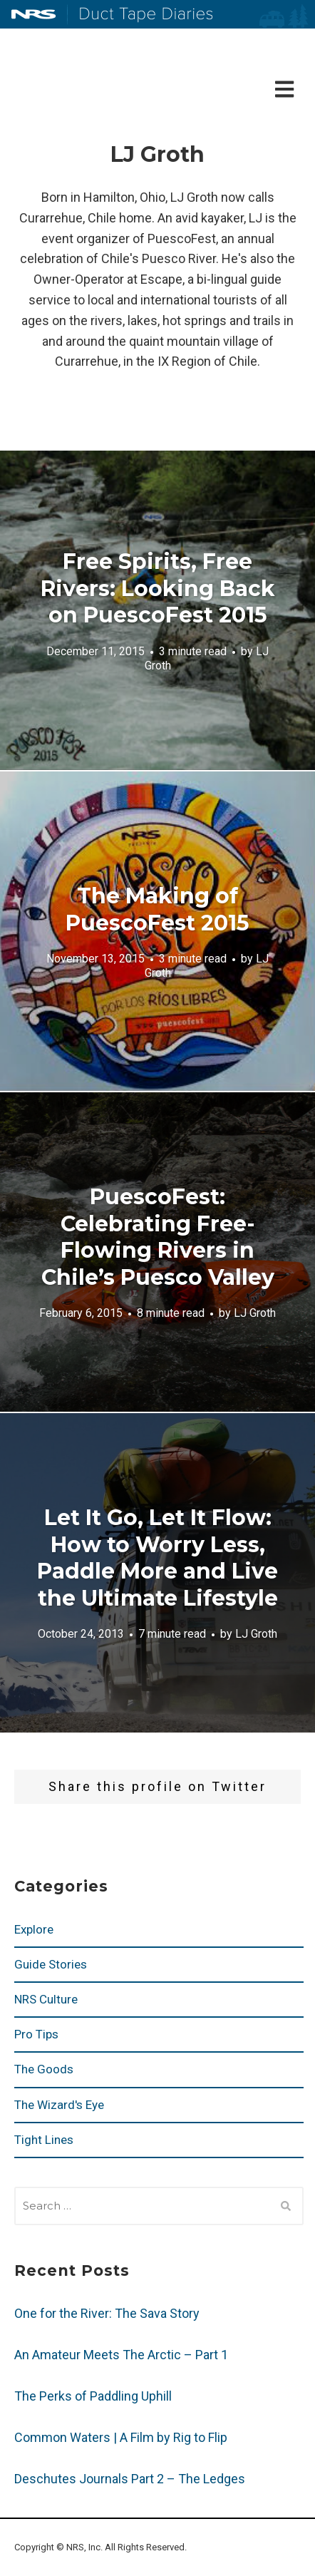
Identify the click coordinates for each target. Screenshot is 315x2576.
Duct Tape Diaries (140, 15)
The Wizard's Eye (59, 2105)
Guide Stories (50, 1964)
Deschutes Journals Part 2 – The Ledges (129, 2478)
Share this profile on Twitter (157, 1786)
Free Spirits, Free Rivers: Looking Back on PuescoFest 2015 (158, 588)
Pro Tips (36, 2034)
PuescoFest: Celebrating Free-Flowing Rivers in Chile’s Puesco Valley (157, 1237)
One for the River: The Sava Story (107, 2313)
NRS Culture (46, 1999)
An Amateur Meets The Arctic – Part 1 (121, 2354)
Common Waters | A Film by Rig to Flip (120, 2437)
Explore (33, 1929)
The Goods (43, 2069)
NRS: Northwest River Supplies (33, 14)
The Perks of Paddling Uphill (93, 2395)
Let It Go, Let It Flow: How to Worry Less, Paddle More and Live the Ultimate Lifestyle (157, 1557)
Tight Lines (43, 2140)
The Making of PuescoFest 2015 (157, 909)
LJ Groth (255, 1313)
